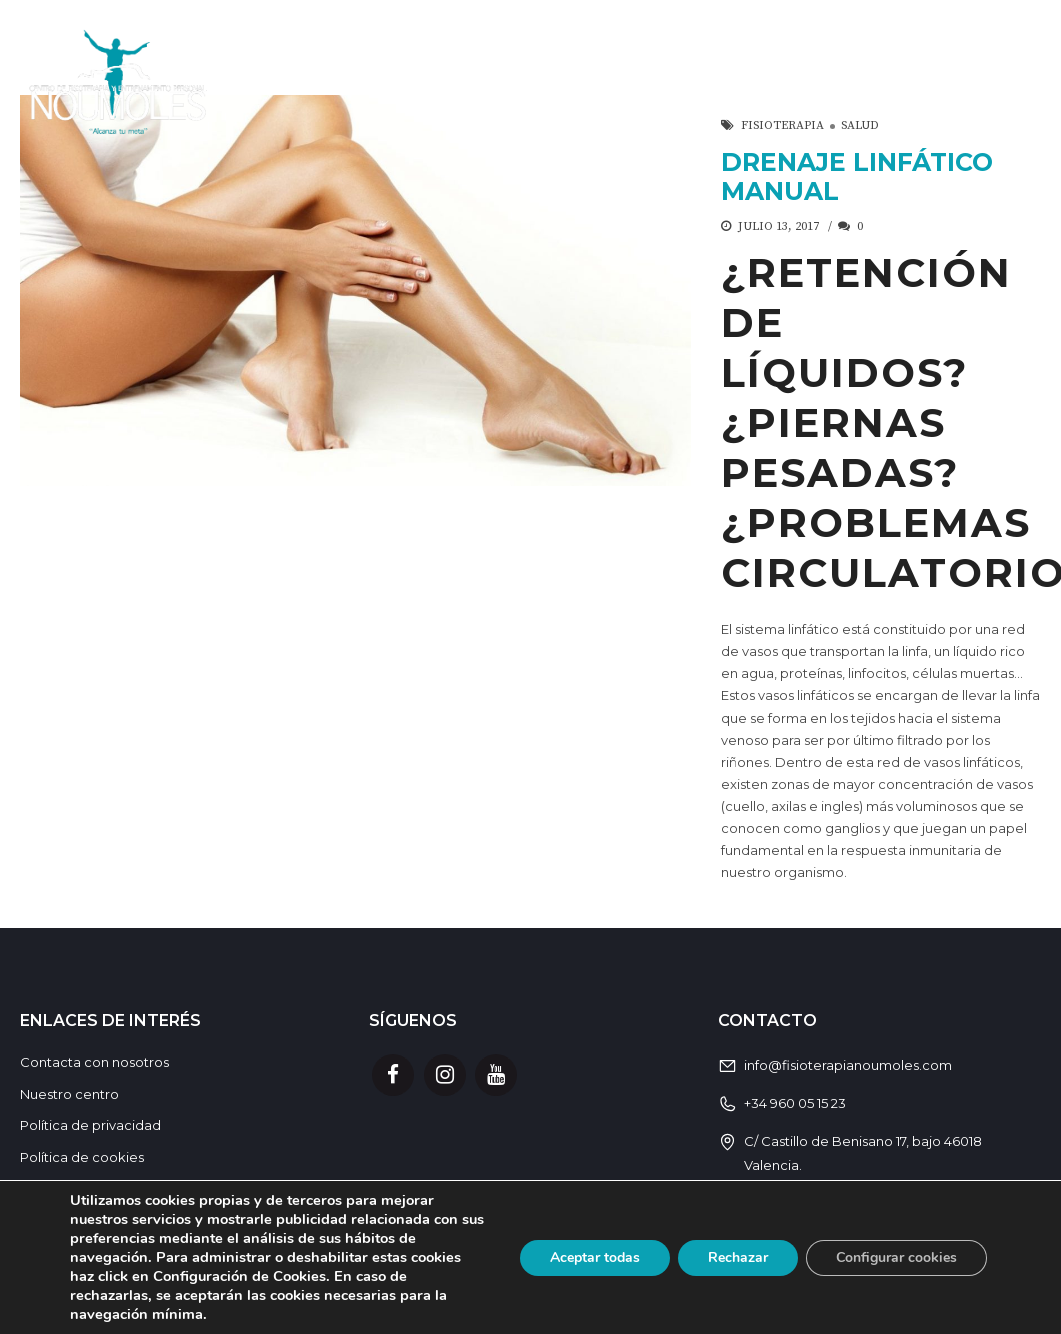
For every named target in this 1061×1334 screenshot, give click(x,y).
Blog (1014, 81)
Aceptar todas (595, 1257)
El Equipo (907, 81)
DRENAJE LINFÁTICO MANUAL (857, 176)
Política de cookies (82, 1157)
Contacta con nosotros (94, 1062)
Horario (783, 81)
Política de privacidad (90, 1125)
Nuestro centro (69, 1094)
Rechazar (738, 1257)
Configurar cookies (896, 1257)
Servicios (503, 81)
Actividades (646, 81)
